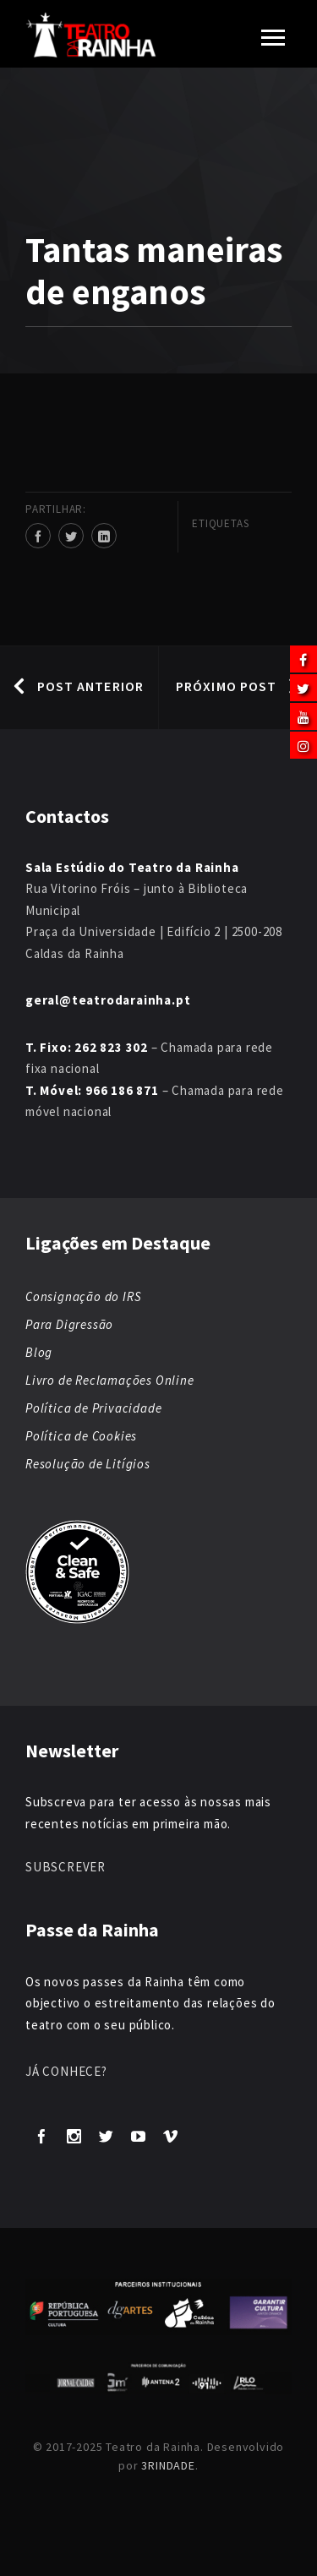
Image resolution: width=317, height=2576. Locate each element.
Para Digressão (69, 1324)
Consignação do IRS (83, 1296)
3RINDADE (167, 2465)
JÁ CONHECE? (66, 2071)
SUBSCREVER (65, 1867)
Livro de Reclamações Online (109, 1380)
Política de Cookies (81, 1436)
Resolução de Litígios (87, 1464)
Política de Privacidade (93, 1408)
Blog (38, 1352)
